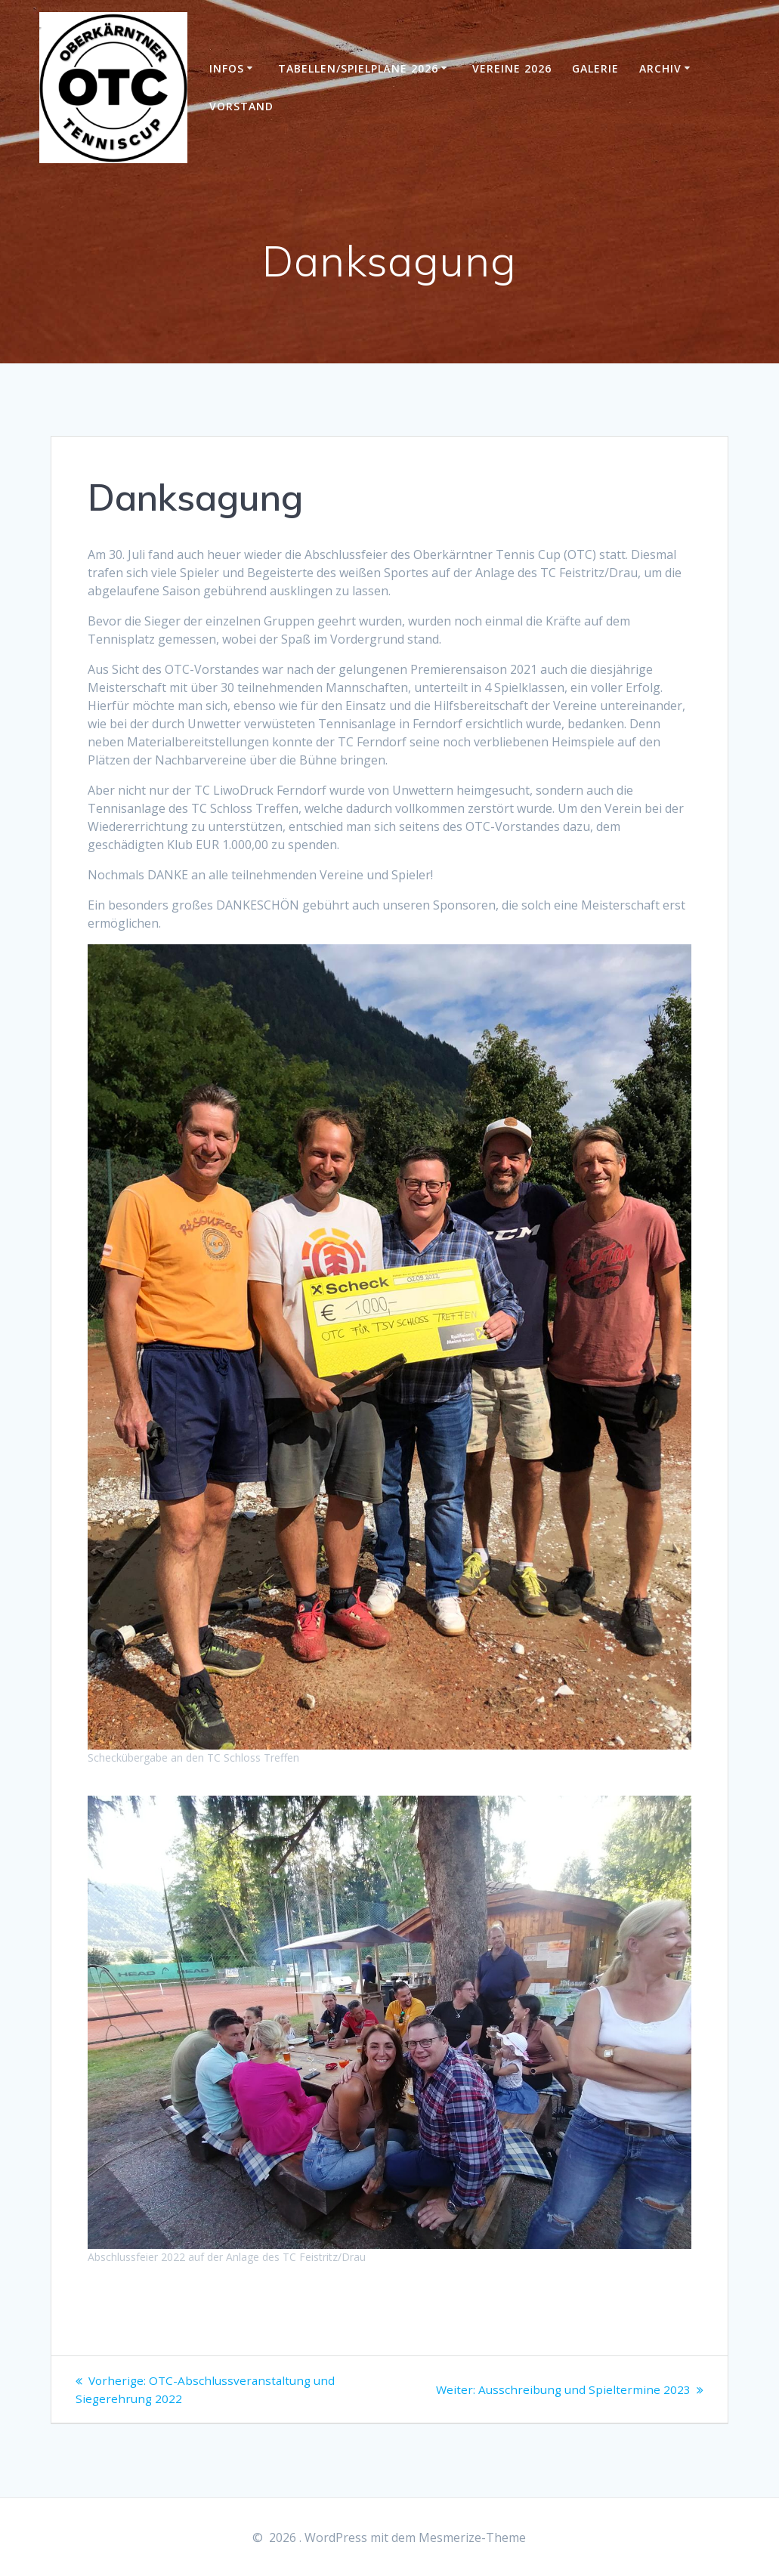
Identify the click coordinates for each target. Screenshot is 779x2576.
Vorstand (241, 106)
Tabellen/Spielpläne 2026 (358, 68)
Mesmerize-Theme (472, 2537)
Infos (226, 68)
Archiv (660, 68)
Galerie (595, 68)
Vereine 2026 (512, 68)
